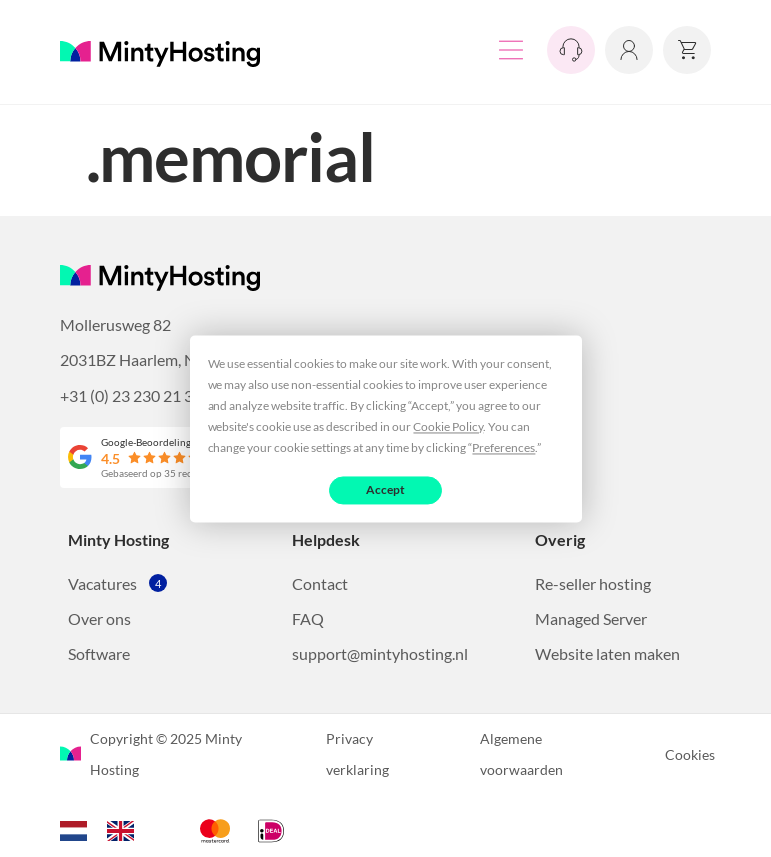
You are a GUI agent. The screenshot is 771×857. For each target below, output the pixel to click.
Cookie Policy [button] (448, 426)
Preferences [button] (503, 447)
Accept (385, 489)
